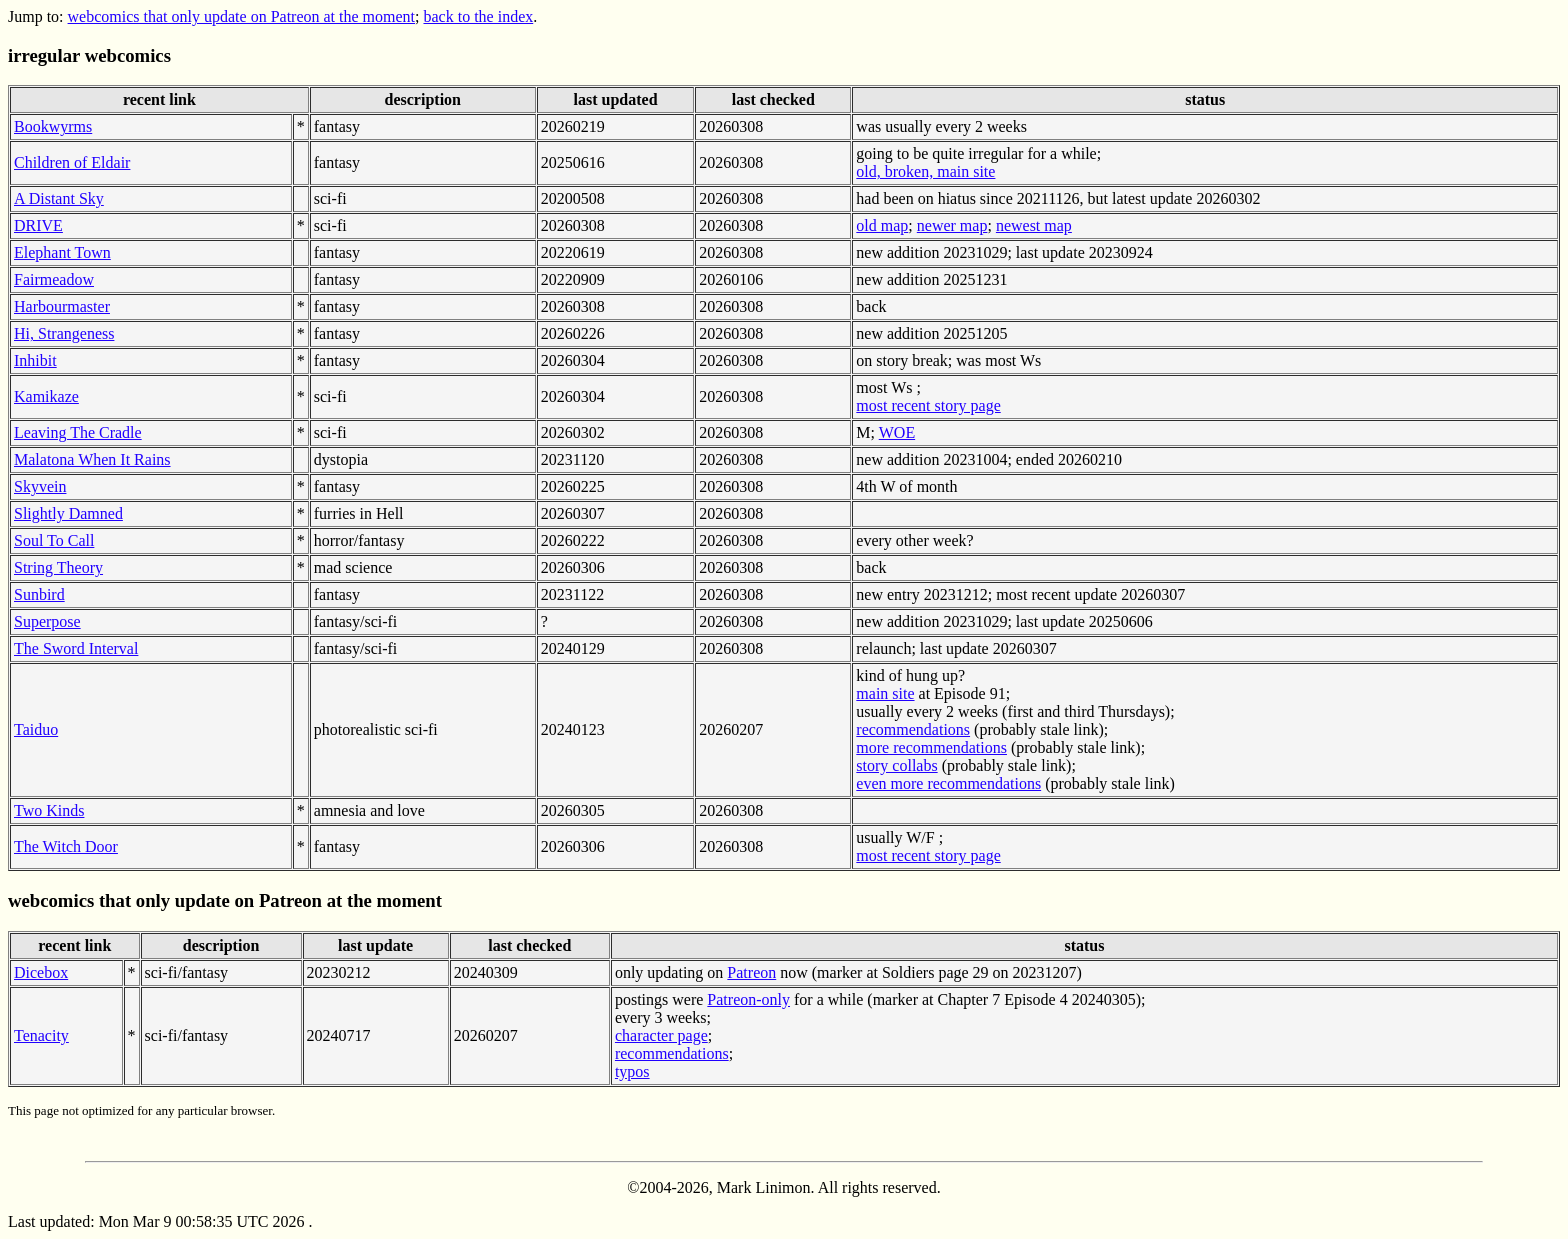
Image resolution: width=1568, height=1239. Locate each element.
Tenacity (41, 1035)
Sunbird (39, 594)
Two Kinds (49, 810)
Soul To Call (54, 540)
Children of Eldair (72, 162)
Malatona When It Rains (92, 459)
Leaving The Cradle (78, 432)
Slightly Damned (68, 513)
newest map (1034, 225)
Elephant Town (62, 252)
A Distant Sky (59, 198)
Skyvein (40, 486)
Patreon (751, 972)
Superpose (47, 621)
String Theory (58, 567)
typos (632, 1071)
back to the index (478, 16)
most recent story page (928, 405)
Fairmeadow (54, 279)
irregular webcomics (89, 55)
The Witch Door (66, 846)
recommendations (913, 729)
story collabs (896, 765)
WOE (897, 432)
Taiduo (36, 729)
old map (882, 225)
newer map (952, 225)
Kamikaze (46, 396)
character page (661, 1035)
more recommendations (931, 747)
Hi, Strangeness (64, 333)
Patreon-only (748, 999)
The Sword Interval (76, 648)
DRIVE (38, 225)
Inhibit (35, 360)
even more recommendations (948, 783)
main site (885, 693)
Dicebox (41, 972)
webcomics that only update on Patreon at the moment (241, 16)
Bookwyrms (53, 126)
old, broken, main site (925, 171)
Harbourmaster (62, 306)
